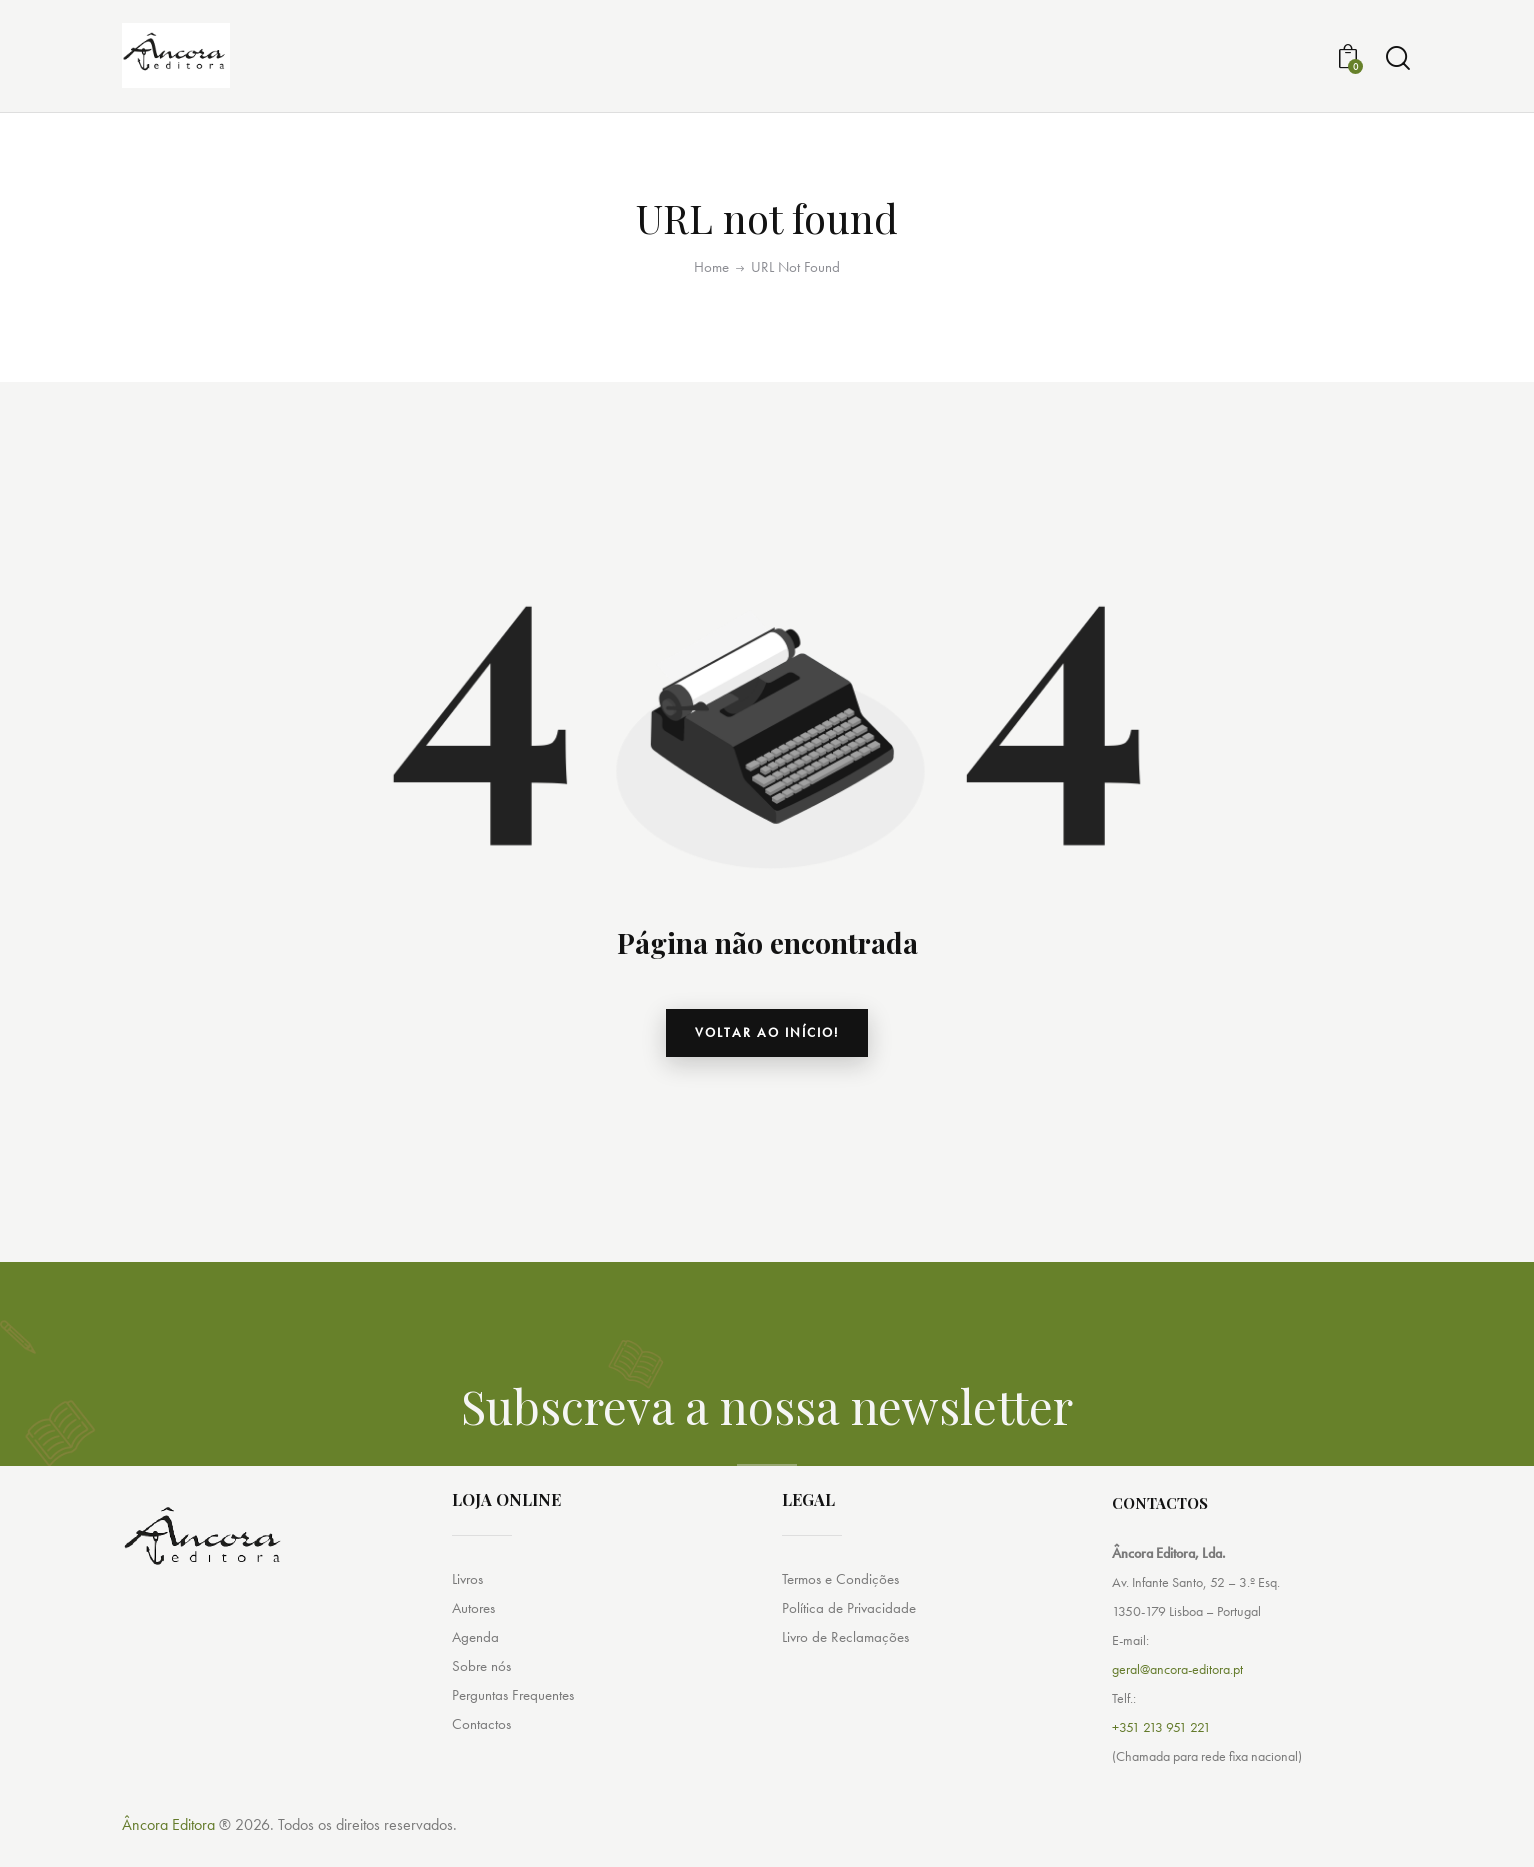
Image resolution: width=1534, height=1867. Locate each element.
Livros (469, 1605)
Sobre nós (483, 1695)
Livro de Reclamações (849, 1665)
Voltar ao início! (767, 1054)
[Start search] (1398, 66)
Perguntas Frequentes (518, 1725)
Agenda (477, 1665)
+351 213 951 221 (1161, 1754)
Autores (475, 1635)
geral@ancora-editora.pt (1177, 1696)
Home (711, 283)
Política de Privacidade (851, 1635)
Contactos (482, 1755)
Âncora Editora (168, 1851)
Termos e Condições (845, 1605)
